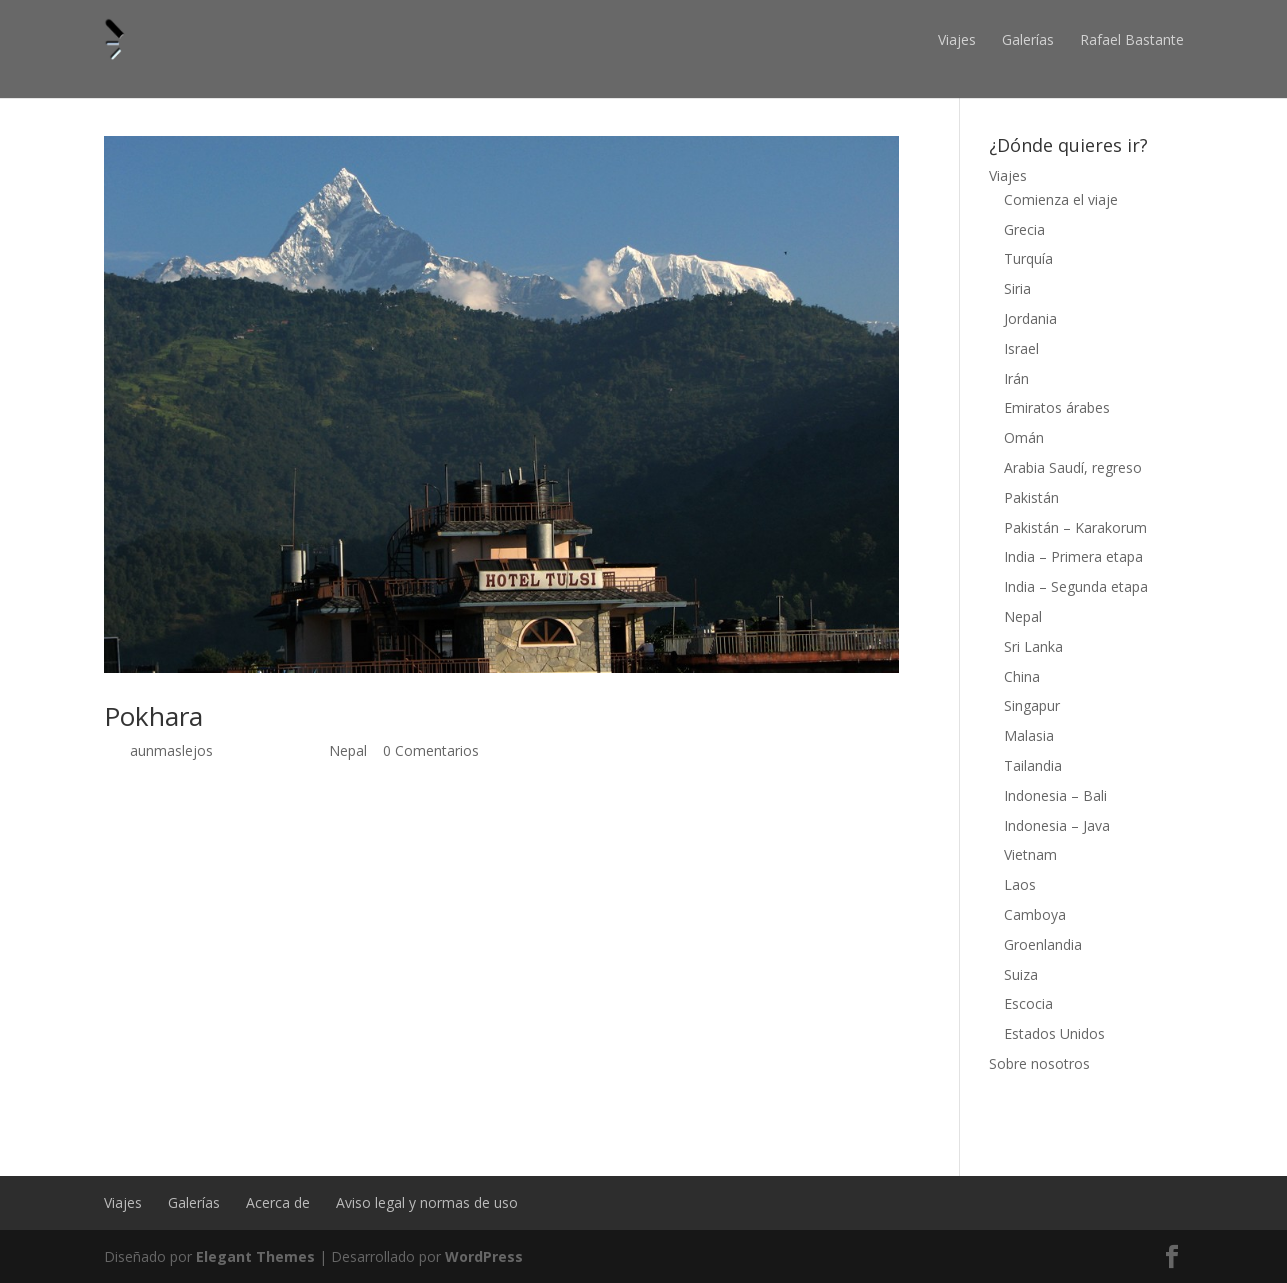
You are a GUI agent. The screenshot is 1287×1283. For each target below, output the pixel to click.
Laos (1020, 884)
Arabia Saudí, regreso (1073, 467)
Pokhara (153, 716)
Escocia (1028, 1003)
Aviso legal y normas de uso (427, 1202)
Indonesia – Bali (1055, 795)
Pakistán (1031, 497)
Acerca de (278, 1202)
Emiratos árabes (1057, 407)
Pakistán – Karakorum (1075, 527)
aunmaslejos (171, 750)
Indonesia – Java (1057, 825)
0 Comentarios (431, 750)
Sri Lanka (1033, 646)
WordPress (484, 1256)
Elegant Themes (255, 1256)
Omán (1024, 437)
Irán (1016, 378)
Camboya (1035, 914)
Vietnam (1030, 854)
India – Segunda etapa (1076, 586)
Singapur (1032, 705)
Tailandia (1033, 765)
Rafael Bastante (1132, 39)
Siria (1017, 288)
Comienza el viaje (1061, 199)
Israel (1021, 348)
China (1022, 676)
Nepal (348, 750)
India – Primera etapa (1073, 556)
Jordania (1030, 318)
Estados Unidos (1054, 1033)
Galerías (1028, 39)
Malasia (1029, 735)
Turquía (1028, 258)
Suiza (1021, 974)
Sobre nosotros (1039, 1063)
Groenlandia (1043, 944)
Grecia (1024, 229)
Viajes (957, 39)
